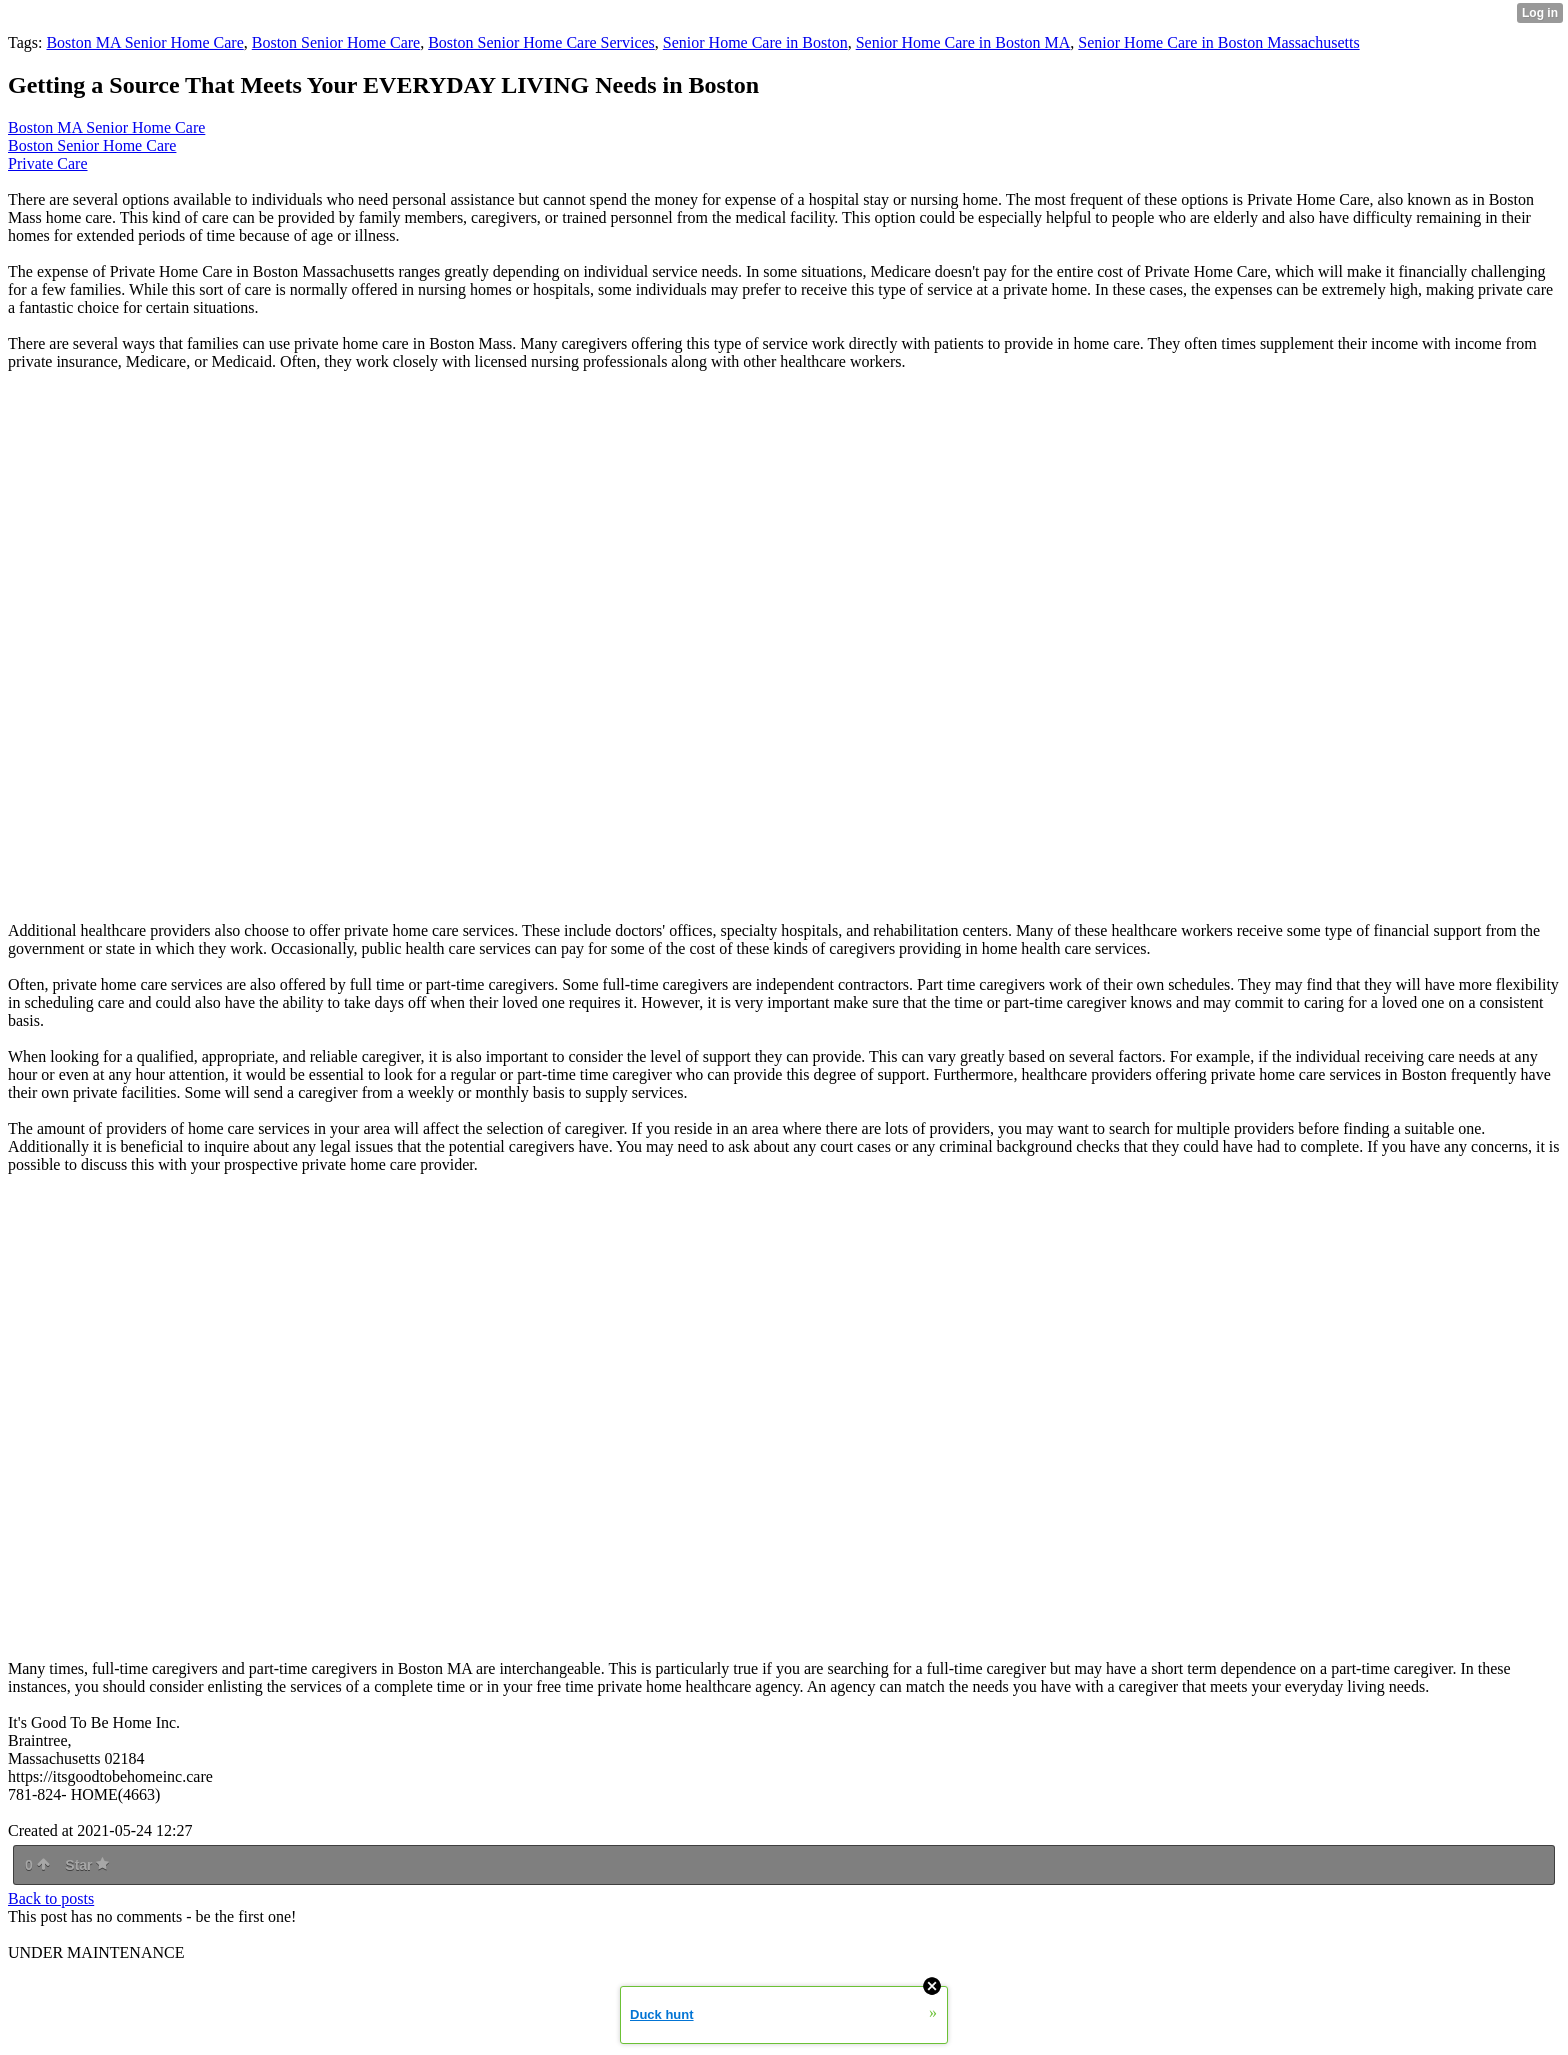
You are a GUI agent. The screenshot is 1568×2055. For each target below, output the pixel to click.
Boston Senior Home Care (336, 42)
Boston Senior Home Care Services (541, 42)
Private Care (48, 163)
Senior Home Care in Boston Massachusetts (1218, 42)
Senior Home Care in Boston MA (963, 42)
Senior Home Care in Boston (755, 42)
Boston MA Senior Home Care (144, 42)
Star (87, 1865)
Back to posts (51, 1898)
